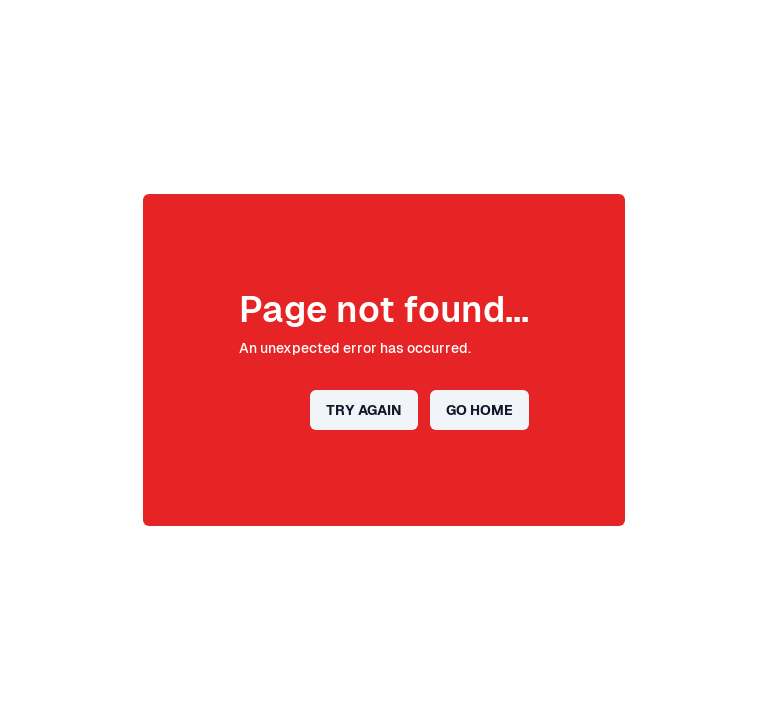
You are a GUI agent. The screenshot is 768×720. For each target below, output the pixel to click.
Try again (364, 410)
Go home (479, 410)
